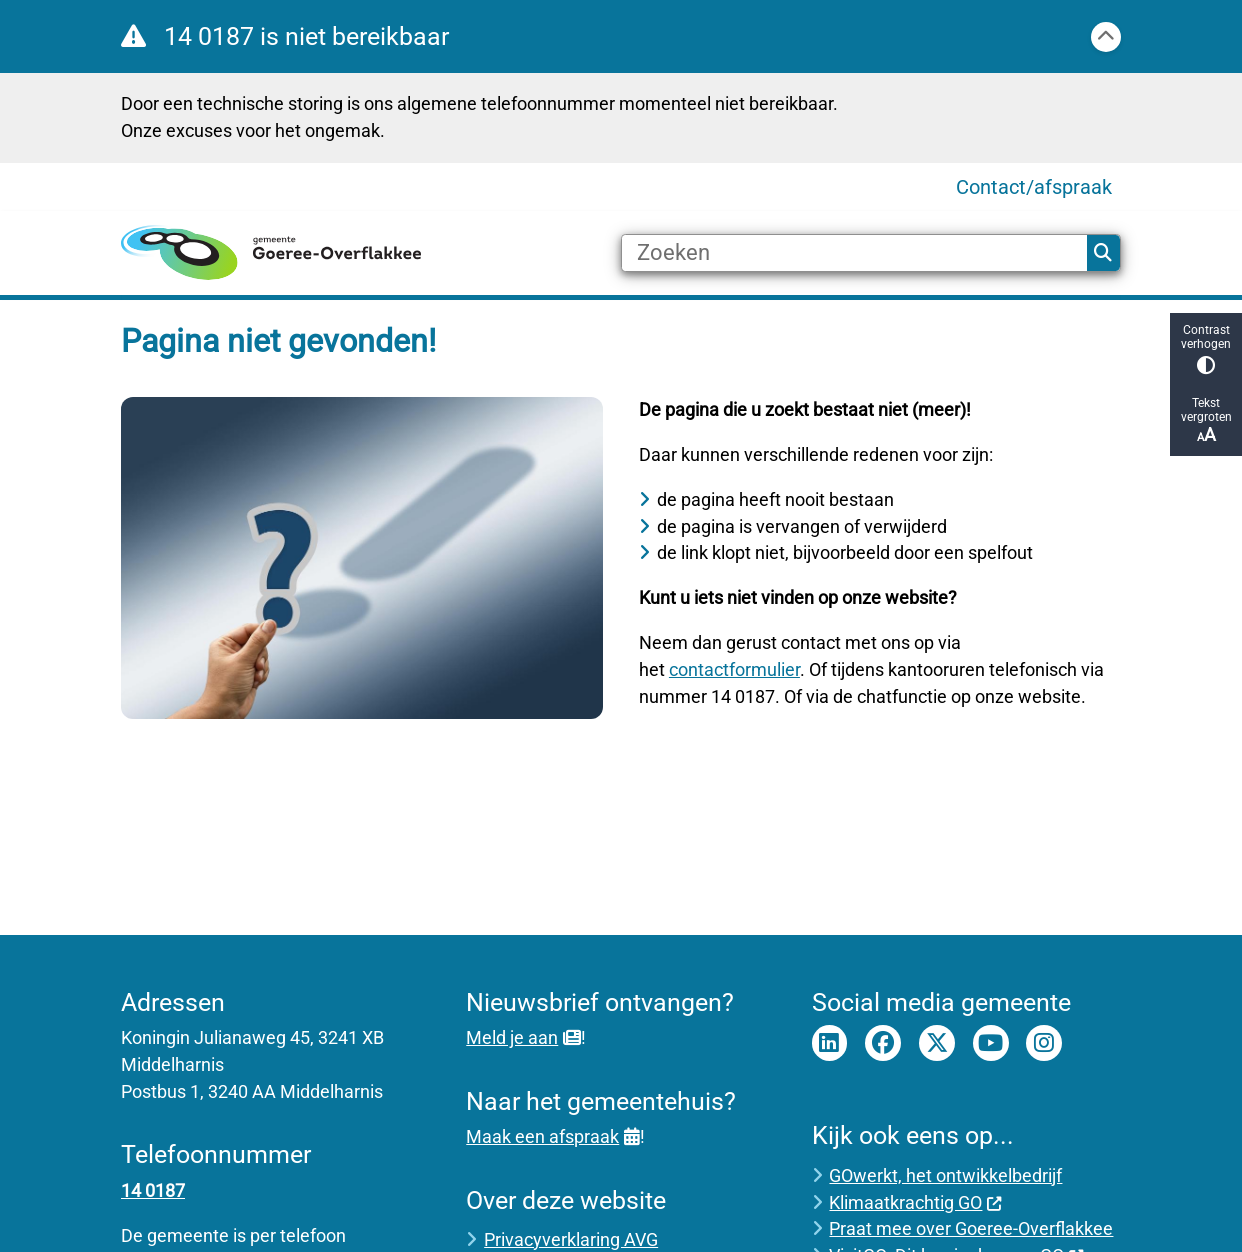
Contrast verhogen (1206, 348)
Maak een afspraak (552, 1136)
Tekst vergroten (1206, 420)
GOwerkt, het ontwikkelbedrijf (945, 1175)
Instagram (1044, 1043)
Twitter (937, 1043)
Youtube (991, 1043)
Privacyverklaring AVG (571, 1239)
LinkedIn (830, 1043)
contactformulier (734, 669)
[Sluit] (1106, 37)
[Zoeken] (854, 253)
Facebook (883, 1043)
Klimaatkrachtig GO (915, 1202)
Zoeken (1103, 253)
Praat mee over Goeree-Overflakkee (971, 1228)
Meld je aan (523, 1037)
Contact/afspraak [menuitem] (1034, 187)
